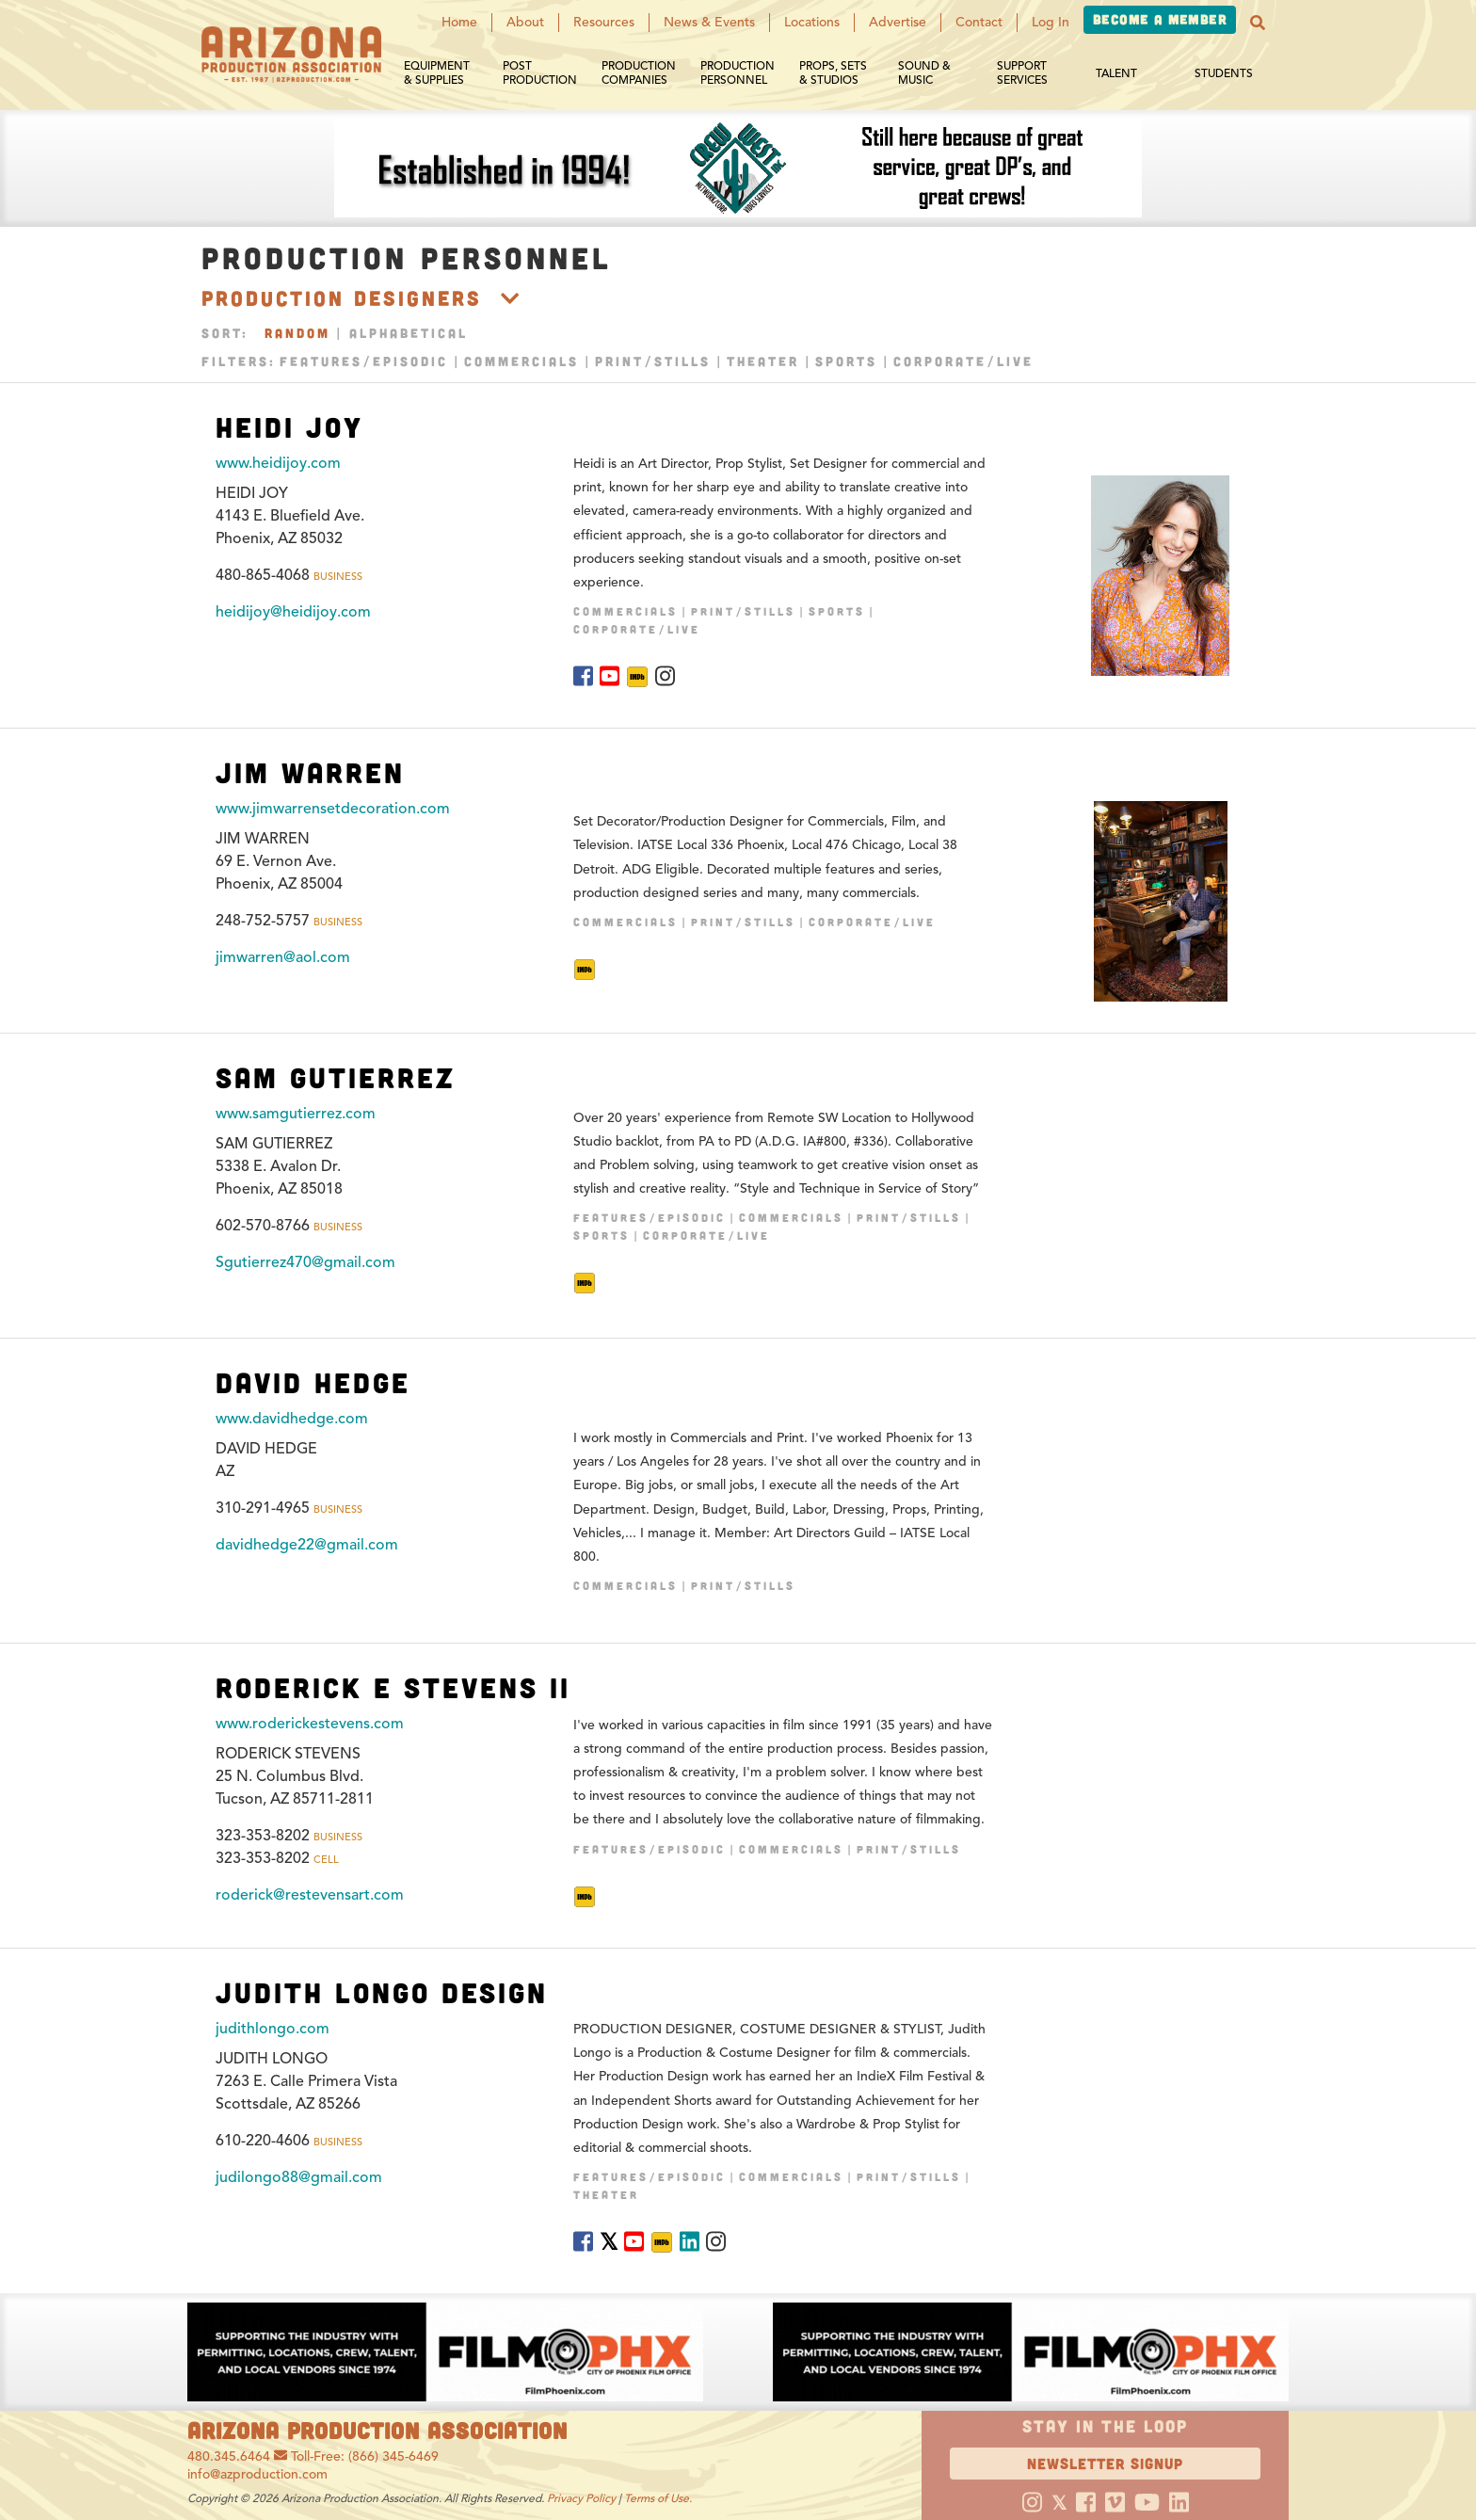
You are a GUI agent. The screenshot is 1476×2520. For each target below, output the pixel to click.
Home (459, 22)
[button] (1257, 22)
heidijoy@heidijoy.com (293, 611)
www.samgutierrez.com (296, 1113)
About (525, 22)
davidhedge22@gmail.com (307, 1544)
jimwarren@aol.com (283, 957)
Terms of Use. (658, 2498)
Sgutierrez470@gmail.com (305, 1262)
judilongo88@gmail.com (299, 2177)
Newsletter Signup (1105, 2463)
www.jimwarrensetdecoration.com (333, 808)
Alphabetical (408, 333)
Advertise (897, 22)
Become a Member (1160, 19)
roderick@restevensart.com (310, 1895)
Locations (812, 22)
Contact (979, 22)
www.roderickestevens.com (310, 1723)
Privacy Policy (581, 2498)
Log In (1050, 22)
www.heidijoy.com (278, 463)
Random (297, 333)
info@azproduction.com (257, 2474)
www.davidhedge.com (292, 1418)
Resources (603, 22)
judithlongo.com (272, 2028)
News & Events (709, 22)
